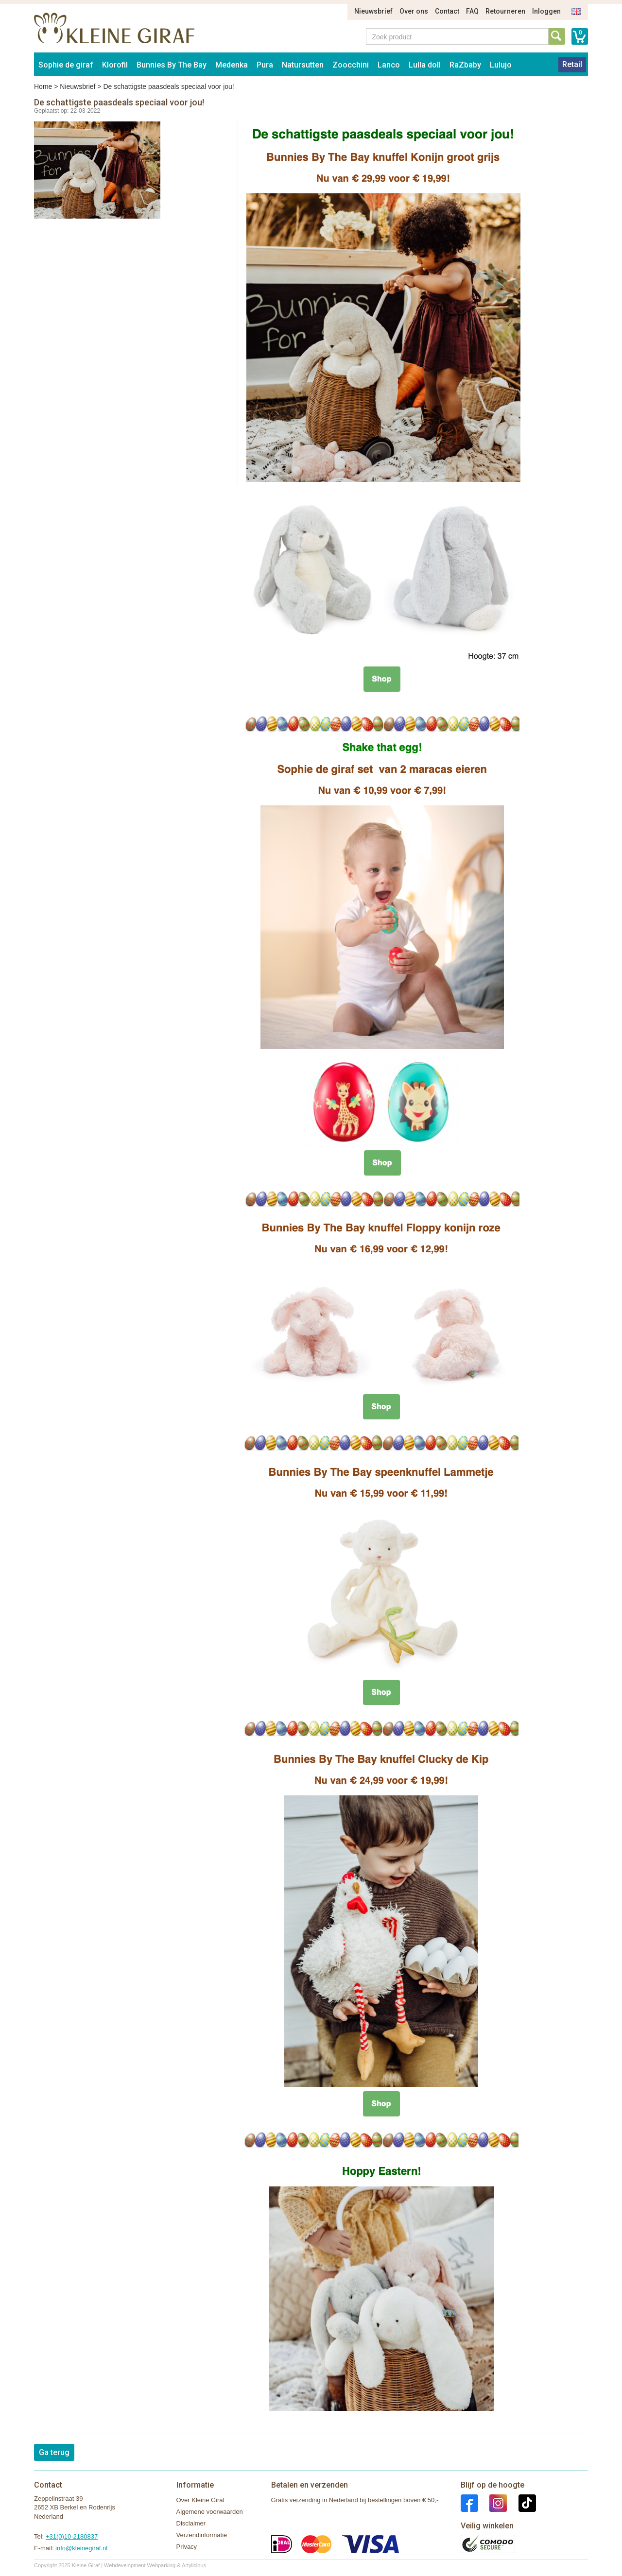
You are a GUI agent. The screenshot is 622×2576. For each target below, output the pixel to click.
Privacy (186, 2546)
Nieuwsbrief (373, 11)
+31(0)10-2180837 (72, 2536)
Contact (447, 11)
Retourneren (505, 11)
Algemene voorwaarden (209, 2511)
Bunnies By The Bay (172, 64)
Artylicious (194, 2565)
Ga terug (54, 2452)
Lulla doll (425, 64)
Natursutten (303, 64)
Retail (572, 64)
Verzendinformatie (201, 2535)
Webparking (161, 2565)
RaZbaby (465, 64)
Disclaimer (191, 2523)
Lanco (389, 64)
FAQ (472, 11)
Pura (265, 64)
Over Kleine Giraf (200, 2500)
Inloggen (546, 11)
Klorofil (115, 64)
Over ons (413, 11)
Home (43, 86)
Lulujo (501, 64)
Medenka (231, 64)
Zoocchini (350, 64)
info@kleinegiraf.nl (81, 2548)
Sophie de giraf (65, 64)
